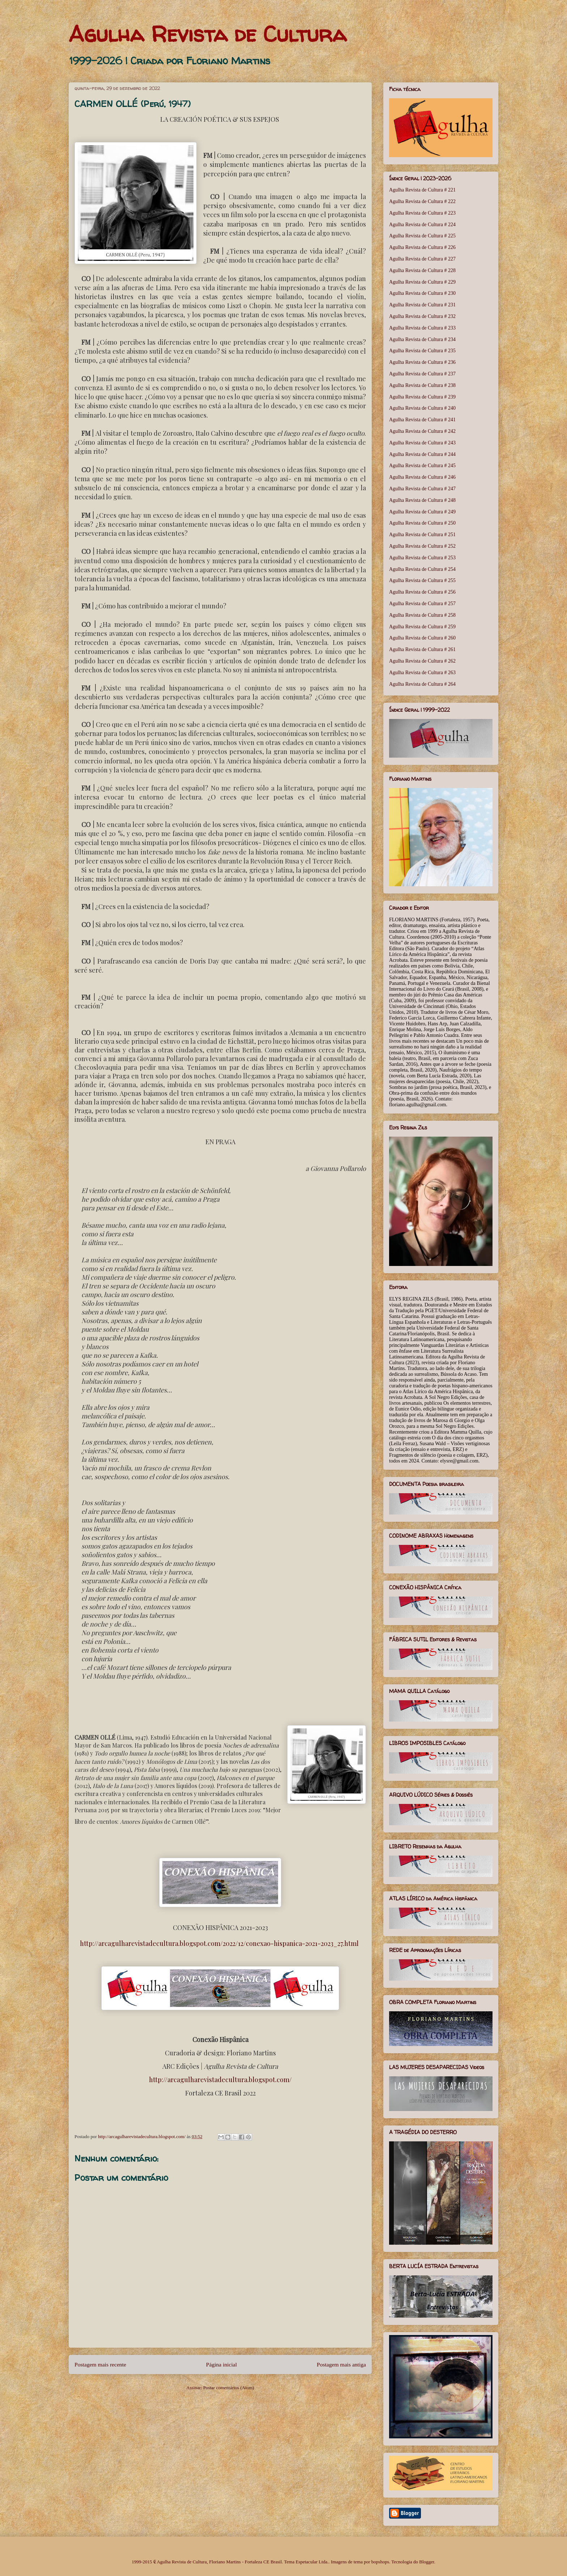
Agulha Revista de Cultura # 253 (422, 557)
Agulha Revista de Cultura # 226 (422, 247)
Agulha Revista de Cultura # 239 (422, 397)
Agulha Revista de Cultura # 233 (422, 328)
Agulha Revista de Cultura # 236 (422, 362)
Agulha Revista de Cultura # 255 (422, 580)
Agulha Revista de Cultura (207, 34)
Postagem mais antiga (341, 2364)
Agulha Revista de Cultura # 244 (422, 454)
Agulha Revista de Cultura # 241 (422, 419)
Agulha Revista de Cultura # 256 (422, 592)
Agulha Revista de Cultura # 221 (422, 190)
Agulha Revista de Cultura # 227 (422, 259)
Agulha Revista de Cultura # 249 (422, 511)
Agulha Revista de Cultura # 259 (422, 626)
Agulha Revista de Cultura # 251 (422, 534)
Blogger (426, 2561)
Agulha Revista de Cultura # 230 (422, 293)
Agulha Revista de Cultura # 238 (422, 385)
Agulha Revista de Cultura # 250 (422, 523)
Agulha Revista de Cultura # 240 (422, 408)
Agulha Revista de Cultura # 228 (422, 270)
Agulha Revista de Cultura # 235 (422, 350)
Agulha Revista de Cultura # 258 (422, 615)
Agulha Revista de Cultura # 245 (422, 465)
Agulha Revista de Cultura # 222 (422, 201)
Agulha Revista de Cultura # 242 (422, 431)
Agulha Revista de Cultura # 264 (422, 684)
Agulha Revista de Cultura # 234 (422, 339)
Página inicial (221, 2364)
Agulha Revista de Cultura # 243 (422, 442)
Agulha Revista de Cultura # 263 (422, 672)
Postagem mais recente (100, 2364)
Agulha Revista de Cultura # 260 (422, 638)
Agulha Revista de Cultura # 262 (422, 661)
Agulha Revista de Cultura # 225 (422, 235)
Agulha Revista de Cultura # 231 (422, 304)
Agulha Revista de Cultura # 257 (422, 603)
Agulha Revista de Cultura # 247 (422, 488)
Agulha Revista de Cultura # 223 (422, 213)
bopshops (380, 2561)
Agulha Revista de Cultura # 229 (422, 282)
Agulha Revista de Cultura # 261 (422, 649)
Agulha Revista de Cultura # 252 (422, 546)
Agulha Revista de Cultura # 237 (422, 373)
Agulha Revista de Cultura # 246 (422, 477)
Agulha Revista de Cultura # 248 (422, 500)
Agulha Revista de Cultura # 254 (422, 569)
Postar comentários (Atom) (228, 2387)
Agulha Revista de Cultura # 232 (422, 316)
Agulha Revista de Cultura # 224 (422, 224)
